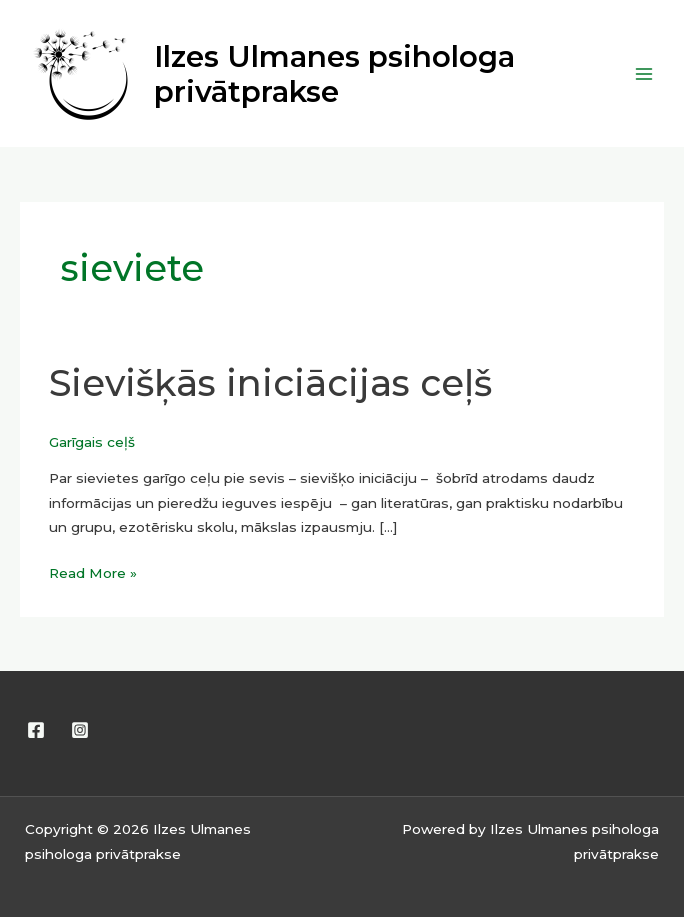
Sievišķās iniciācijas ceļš (270, 383)
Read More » (93, 571)
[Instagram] (80, 730)
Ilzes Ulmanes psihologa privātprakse (334, 74)
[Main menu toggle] (644, 73)
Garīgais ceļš (92, 442)
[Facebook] (36, 730)
